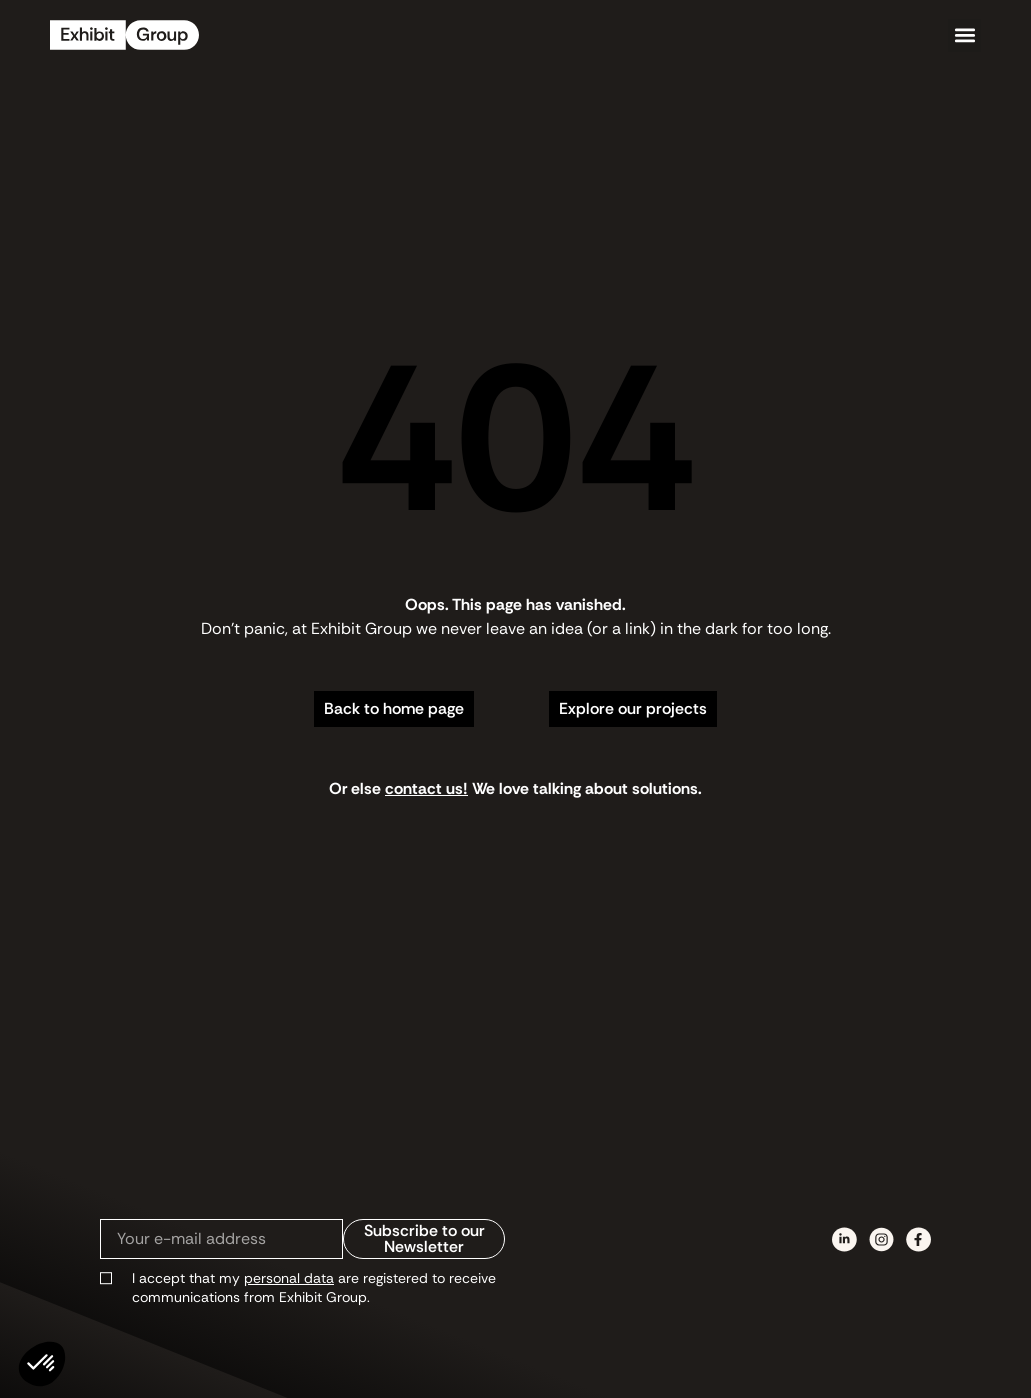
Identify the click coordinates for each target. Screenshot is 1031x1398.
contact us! (426, 788)
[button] (964, 35)
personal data (289, 1278)
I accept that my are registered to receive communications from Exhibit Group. (314, 1287)
